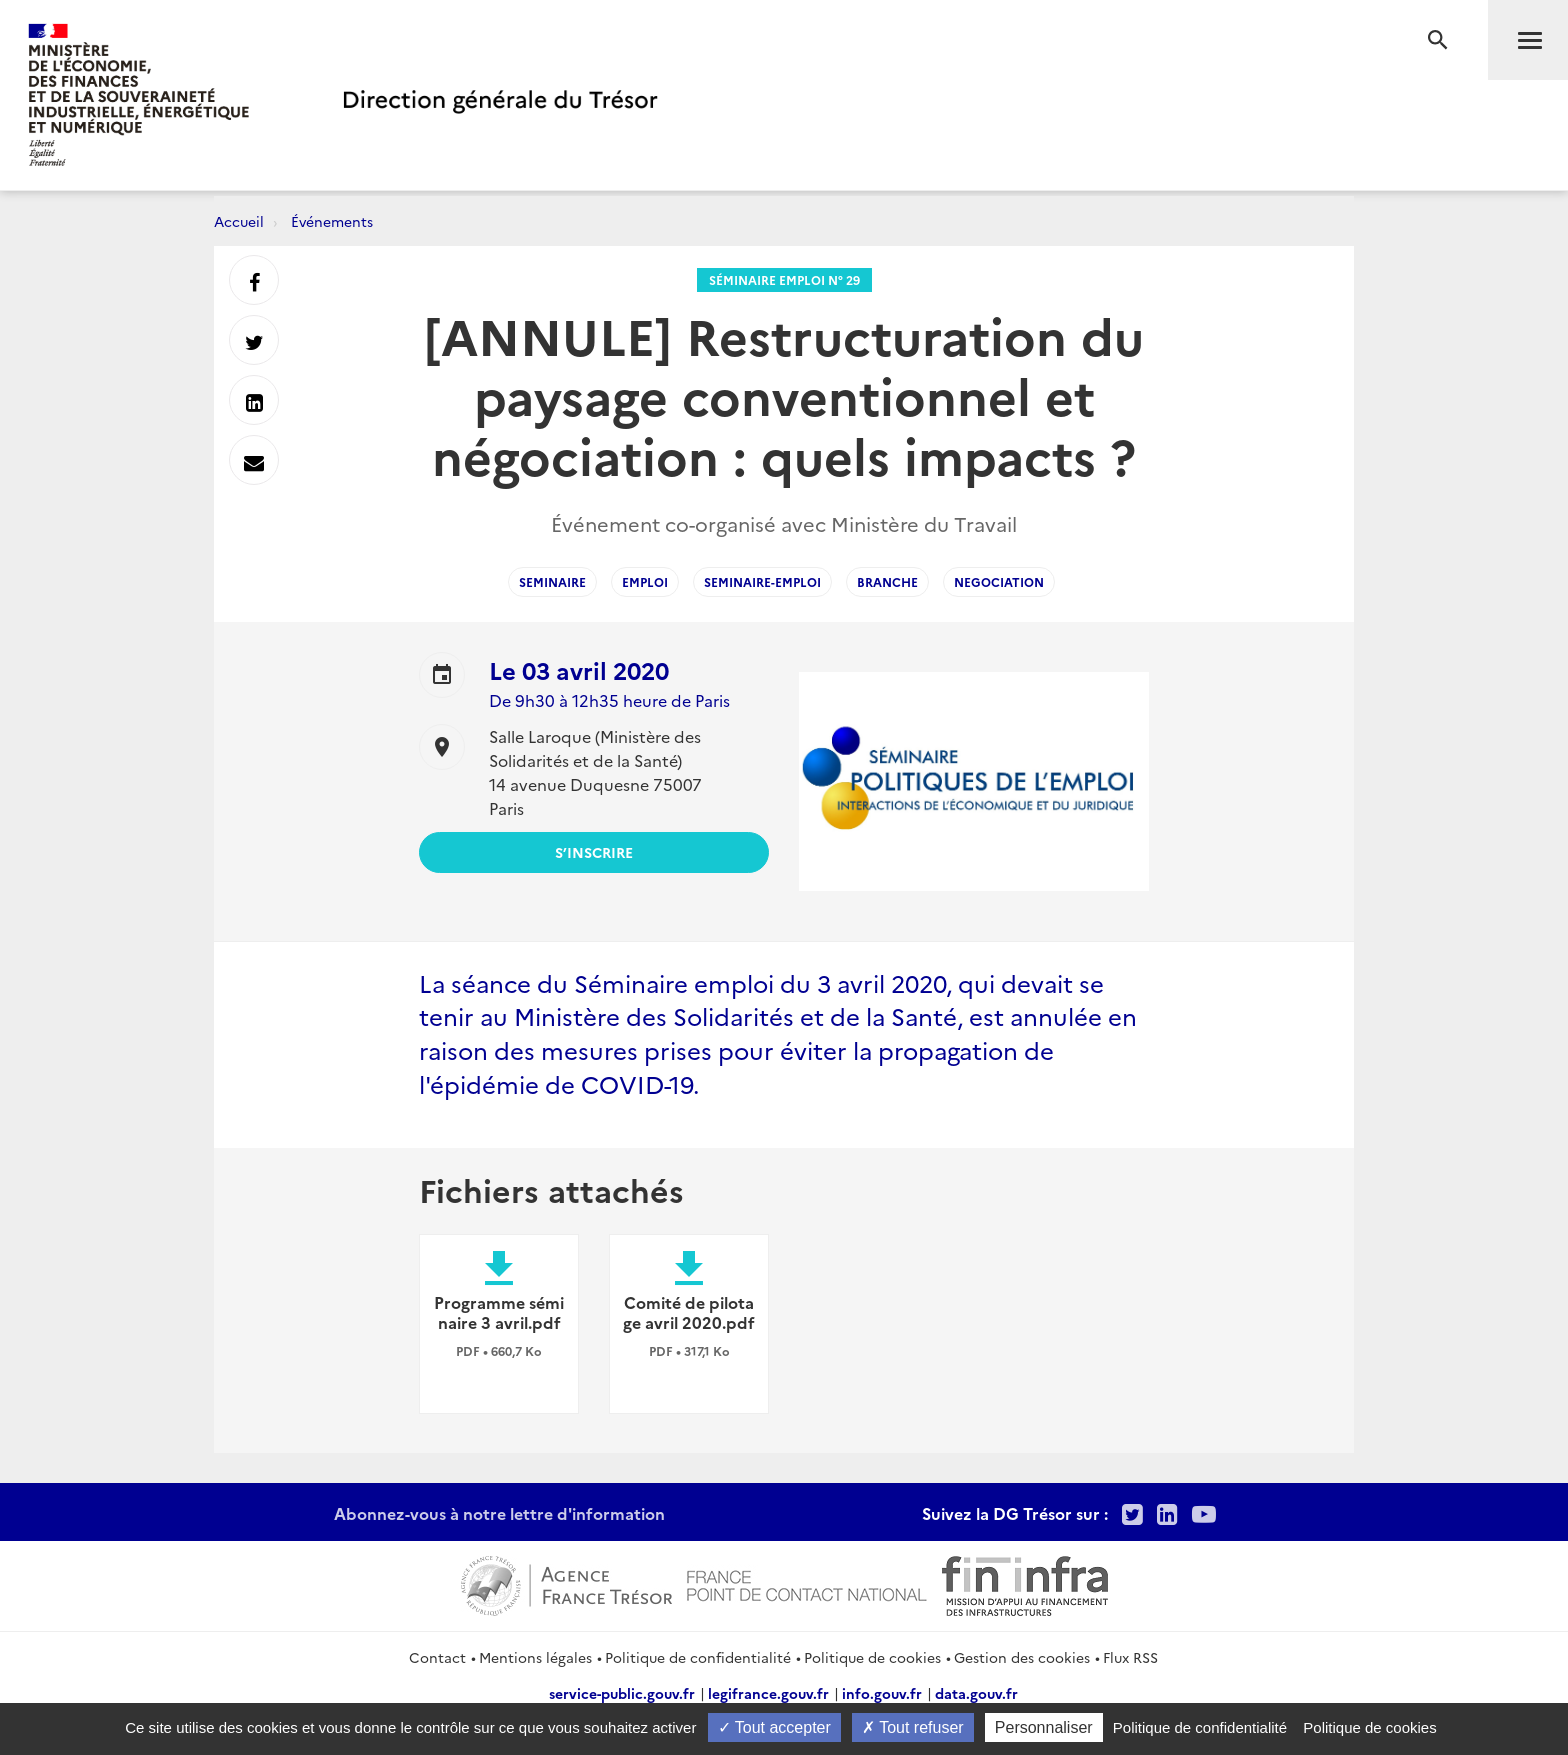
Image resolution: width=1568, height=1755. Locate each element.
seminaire (552, 581)
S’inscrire (594, 852)
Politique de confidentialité (698, 1657)
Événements (332, 221)
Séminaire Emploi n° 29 (784, 279)
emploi (645, 581)
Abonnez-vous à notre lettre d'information (499, 1513)
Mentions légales (535, 1657)
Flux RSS (1130, 1657)
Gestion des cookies (1022, 1657)
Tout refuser (913, 1727)
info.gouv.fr (882, 1693)
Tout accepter (774, 1727)
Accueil (239, 221)
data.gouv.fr (976, 1693)
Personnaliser (1044, 1727)
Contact (437, 1657)
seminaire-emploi (762, 581)
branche (887, 581)
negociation (999, 581)
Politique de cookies (872, 1657)
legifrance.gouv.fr (768, 1693)
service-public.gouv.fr (622, 1693)
